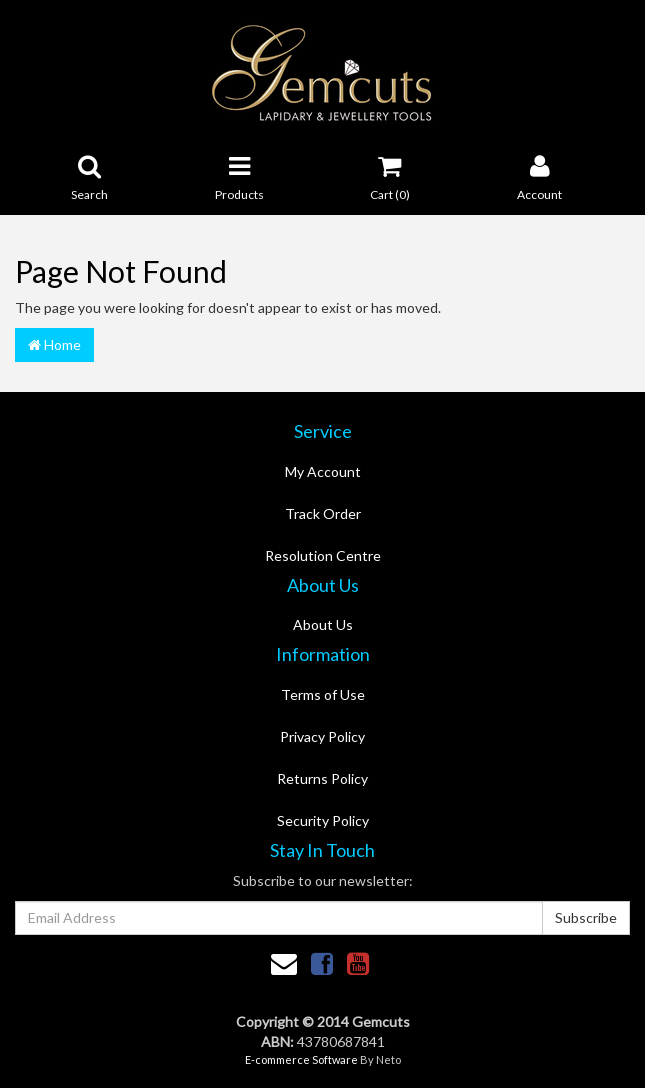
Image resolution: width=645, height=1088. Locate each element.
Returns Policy (322, 778)
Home (54, 344)
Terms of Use (323, 694)
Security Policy (323, 820)
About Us (323, 624)
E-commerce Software (301, 1059)
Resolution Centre (323, 555)
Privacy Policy (322, 736)
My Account (323, 471)
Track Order (323, 513)
